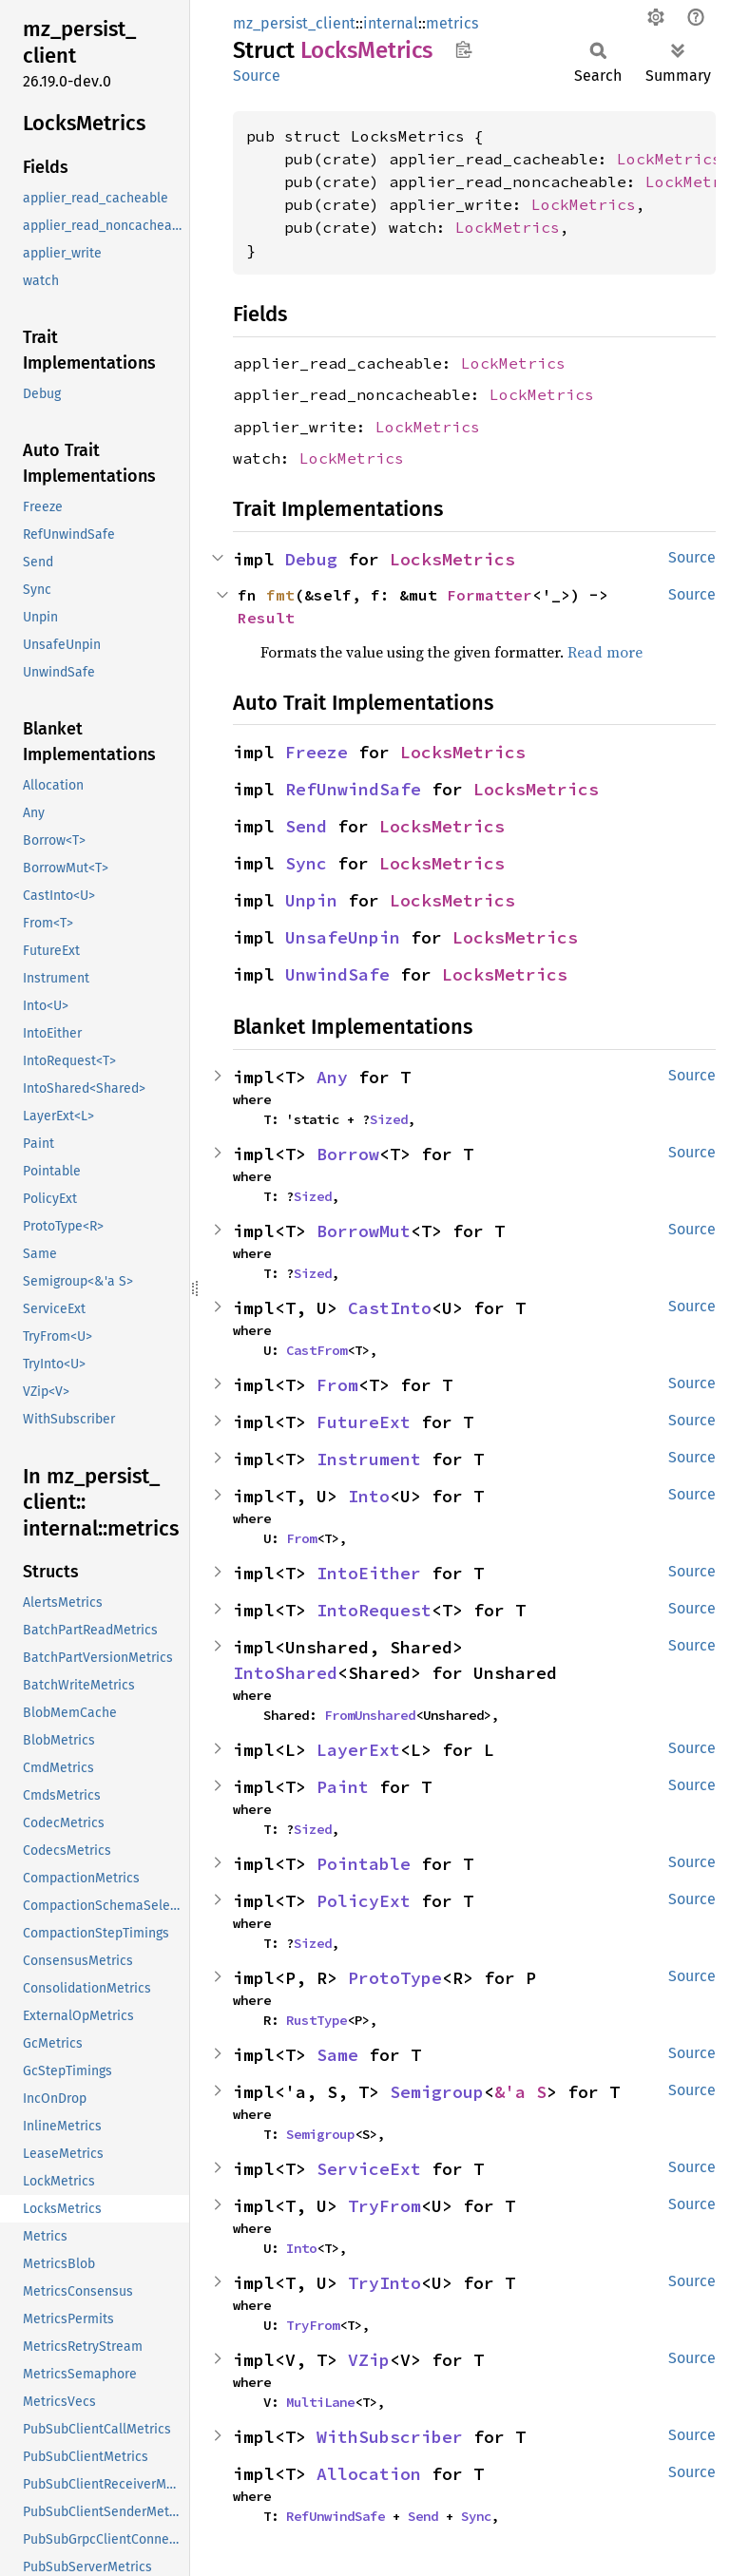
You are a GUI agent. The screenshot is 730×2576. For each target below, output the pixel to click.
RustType (316, 2020)
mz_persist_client (294, 23)
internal (390, 23)
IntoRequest (374, 1610)
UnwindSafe (337, 974)
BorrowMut (364, 1231)
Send (306, 826)
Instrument (369, 1459)
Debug (311, 559)
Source (256, 76)
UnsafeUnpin (342, 937)
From (337, 1385)
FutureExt (364, 1422)
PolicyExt (364, 1901)
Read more (605, 651)
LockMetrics (669, 158)
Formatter (489, 594)
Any (332, 1077)
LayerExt (358, 1750)
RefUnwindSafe (353, 789)
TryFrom (384, 2206)
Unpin (311, 900)
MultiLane (320, 2402)
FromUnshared (369, 1715)
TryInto (384, 2283)
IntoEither (369, 1573)
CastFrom (316, 1350)
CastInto (390, 1308)
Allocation (369, 2474)
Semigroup (437, 2092)
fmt (280, 594)
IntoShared (285, 1673)
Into (369, 1496)
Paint (343, 1787)
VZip (369, 2360)
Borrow (348, 1154)
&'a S (520, 2092)
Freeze (316, 752)
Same (337, 2055)
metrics (452, 23)
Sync (306, 863)
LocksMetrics (452, 559)
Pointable (364, 1864)
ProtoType (395, 1978)
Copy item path (463, 49)
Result (266, 617)
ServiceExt (369, 2169)
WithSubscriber (390, 2437)
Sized (389, 1119)
